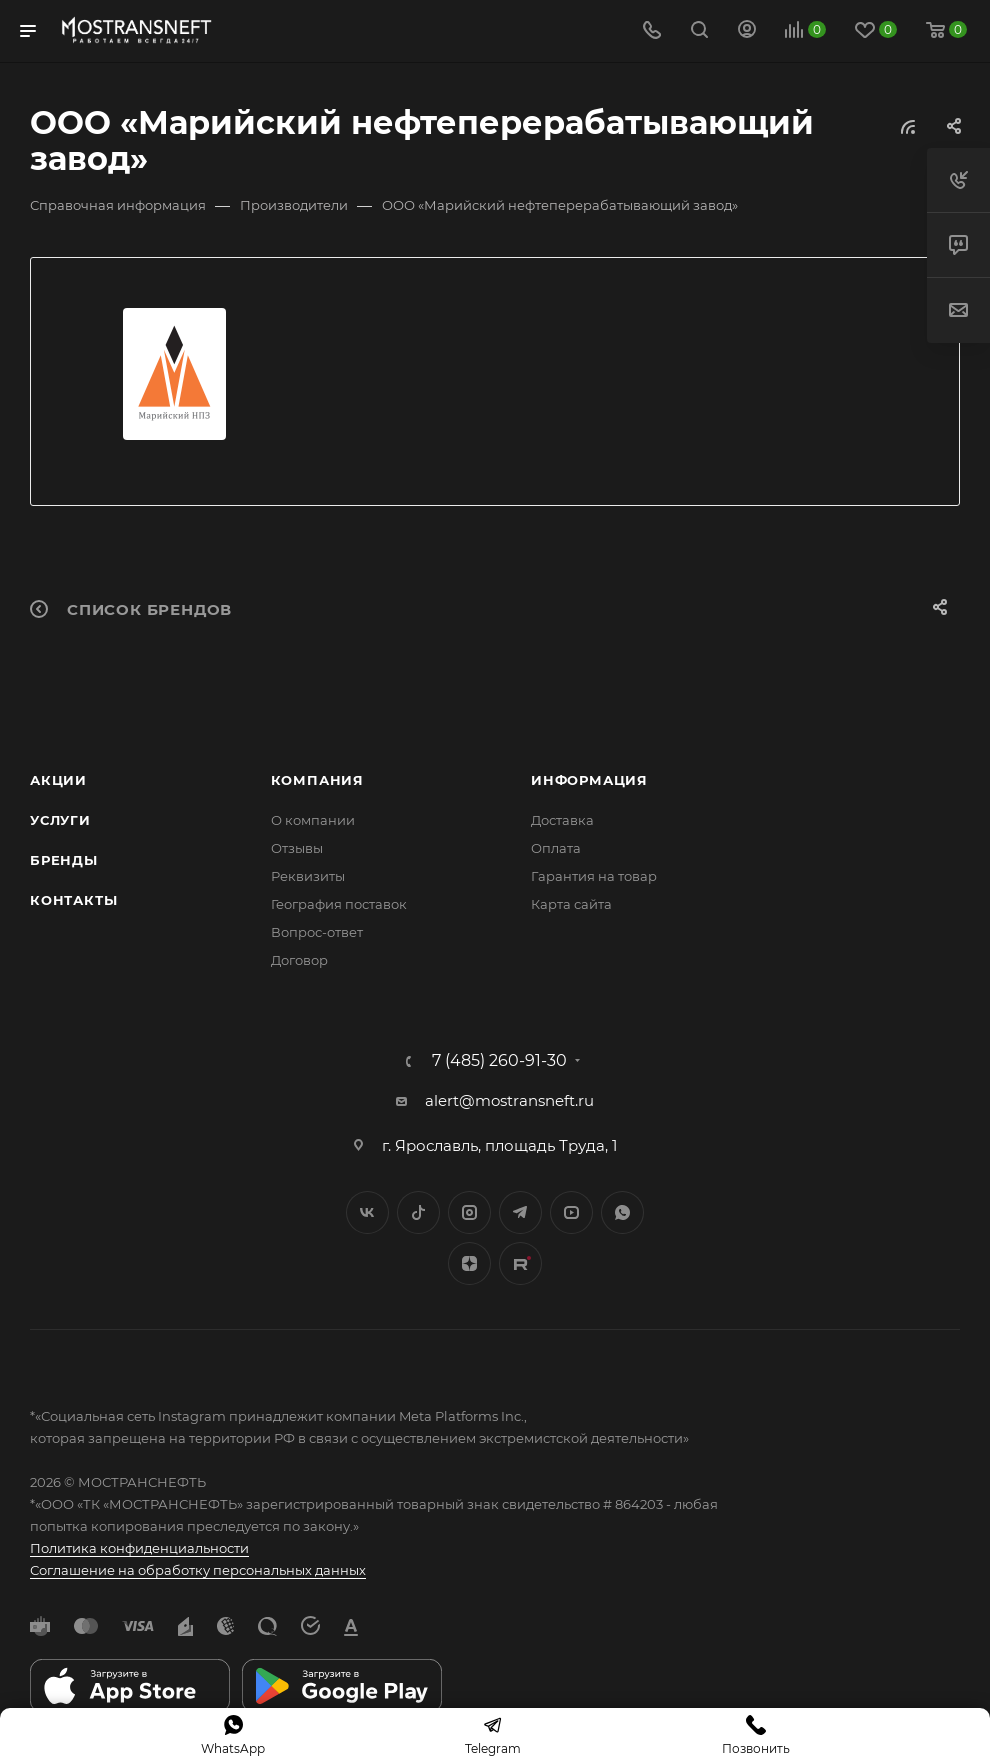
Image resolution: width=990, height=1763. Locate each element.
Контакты (73, 900)
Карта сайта (571, 904)
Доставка (562, 820)
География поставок (339, 904)
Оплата (556, 848)
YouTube (571, 1212)
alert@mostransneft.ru (509, 1100)
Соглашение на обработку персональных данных (198, 1570)
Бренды (64, 860)
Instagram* (469, 1212)
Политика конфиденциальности (139, 1548)
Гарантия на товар (594, 876)
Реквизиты (308, 876)
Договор (299, 960)
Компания (317, 780)
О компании (313, 820)
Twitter (418, 1212)
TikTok (520, 1263)
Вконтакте (367, 1212)
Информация (589, 780)
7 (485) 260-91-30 (499, 1061)
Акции (58, 780)
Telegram (520, 1212)
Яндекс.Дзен (469, 1263)
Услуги (60, 820)
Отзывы (297, 848)
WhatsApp (622, 1212)
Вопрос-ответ (317, 932)
